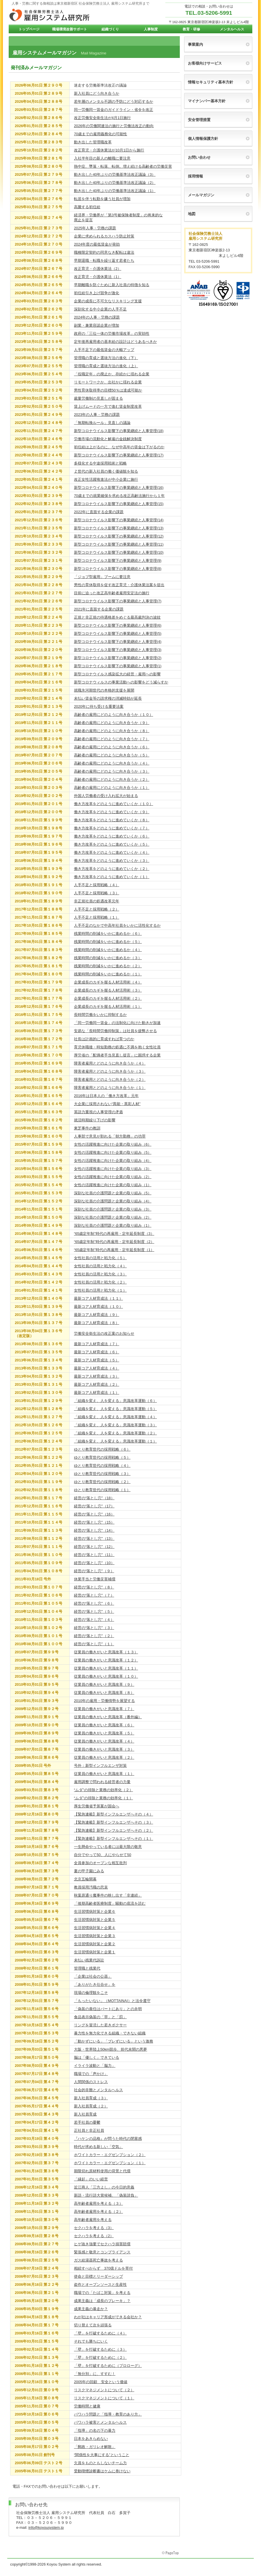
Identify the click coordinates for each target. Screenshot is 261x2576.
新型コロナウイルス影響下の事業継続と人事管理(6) (118, 625)
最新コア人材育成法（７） (96, 1344)
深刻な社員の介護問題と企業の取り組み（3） (112, 1209)
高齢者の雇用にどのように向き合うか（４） (111, 763)
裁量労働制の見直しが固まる (98, 398)
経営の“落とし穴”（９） (94, 1571)
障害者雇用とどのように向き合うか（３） (110, 1071)
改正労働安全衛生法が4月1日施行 (102, 118)
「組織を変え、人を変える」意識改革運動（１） (115, 1441)
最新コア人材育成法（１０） (98, 1306)
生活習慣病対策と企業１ (94, 1952)
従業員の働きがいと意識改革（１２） (106, 1660)
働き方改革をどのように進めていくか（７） (111, 828)
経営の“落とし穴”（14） (94, 1530)
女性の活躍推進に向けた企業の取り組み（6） (112, 1144)
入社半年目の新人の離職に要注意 (102, 158)
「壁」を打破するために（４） (100, 2333)
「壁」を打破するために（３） (100, 2349)
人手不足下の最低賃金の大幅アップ (104, 350)
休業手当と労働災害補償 (94, 1579)
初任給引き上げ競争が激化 (96, 293)
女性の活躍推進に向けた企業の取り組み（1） (112, 1185)
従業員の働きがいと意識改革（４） (104, 1741)
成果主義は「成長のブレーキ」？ (102, 2301)
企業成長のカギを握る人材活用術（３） (108, 990)
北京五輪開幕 (85, 1879)
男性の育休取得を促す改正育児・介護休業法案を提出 (119, 585)
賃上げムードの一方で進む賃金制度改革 (108, 406)
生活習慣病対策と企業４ (94, 1928)
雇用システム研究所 (67, 14)
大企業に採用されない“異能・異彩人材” (107, 1104)
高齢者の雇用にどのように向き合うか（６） (111, 747)
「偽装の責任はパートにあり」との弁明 (108, 2009)
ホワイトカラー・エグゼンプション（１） (110, 2163)
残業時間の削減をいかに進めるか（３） (108, 958)
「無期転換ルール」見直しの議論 (102, 423)
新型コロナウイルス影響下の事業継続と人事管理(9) (118, 560)
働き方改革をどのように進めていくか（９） (111, 812)
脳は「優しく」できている (96, 2057)
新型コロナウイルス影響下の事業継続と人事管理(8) (118, 568)
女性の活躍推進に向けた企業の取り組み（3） (112, 1169)
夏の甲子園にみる (89, 1871)
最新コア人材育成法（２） (96, 1384)
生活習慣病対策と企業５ (94, 1919)
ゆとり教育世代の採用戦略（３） (102, 1473)
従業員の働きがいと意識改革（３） (104, 1749)
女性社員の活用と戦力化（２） (100, 1282)
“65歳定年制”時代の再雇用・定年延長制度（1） (114, 1250)
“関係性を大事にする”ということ (101, 2455)
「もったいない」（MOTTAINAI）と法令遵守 (112, 2001)
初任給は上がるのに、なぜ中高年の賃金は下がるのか (119, 447)
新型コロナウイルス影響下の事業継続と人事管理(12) (119, 536)
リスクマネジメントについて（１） (104, 2398)
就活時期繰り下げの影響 (94, 1120)
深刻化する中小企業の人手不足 (100, 309)
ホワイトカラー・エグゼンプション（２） (110, 2155)
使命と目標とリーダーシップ (98, 2276)
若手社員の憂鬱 (87, 2122)
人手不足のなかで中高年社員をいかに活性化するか (117, 925)
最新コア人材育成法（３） (96, 1376)
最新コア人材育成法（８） (96, 1323)
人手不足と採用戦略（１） (96, 917)
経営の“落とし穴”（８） (94, 1587)
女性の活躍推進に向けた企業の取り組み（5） (112, 1152)
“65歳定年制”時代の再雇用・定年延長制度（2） (114, 1241)
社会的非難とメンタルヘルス (98, 2090)
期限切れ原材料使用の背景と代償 (102, 2171)
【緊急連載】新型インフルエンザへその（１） (113, 1838)
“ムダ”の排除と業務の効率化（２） (103, 1790)
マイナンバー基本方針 (207, 101)
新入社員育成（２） (91, 2106)
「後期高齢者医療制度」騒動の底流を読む (110, 1903)
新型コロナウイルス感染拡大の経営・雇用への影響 (117, 674)
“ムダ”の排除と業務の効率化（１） (103, 1798)
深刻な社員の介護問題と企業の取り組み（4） (112, 1201)
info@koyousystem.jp (46, 2527)
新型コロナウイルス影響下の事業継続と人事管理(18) (119, 431)
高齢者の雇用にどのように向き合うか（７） (111, 739)
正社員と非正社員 (89, 2130)
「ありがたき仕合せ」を (94, 1984)
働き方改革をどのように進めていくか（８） (111, 820)
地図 (191, 214)
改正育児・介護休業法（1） (97, 277)
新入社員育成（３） (91, 2098)
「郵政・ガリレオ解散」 (94, 2447)
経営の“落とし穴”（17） (94, 1506)
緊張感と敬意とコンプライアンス (102, 2252)
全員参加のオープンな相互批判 (100, 1863)
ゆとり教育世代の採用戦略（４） (102, 1465)
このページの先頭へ (171, 2553)
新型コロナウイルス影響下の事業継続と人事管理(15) (119, 504)
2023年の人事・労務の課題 (97, 414)
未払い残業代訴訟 (89, 1960)
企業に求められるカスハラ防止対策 (104, 236)
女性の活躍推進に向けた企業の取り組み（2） (112, 1177)
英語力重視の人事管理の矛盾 (98, 1112)
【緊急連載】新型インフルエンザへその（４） (113, 1814)
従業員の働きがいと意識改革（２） (104, 1757)
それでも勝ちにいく (91, 2341)
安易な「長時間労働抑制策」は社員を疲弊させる (115, 1031)
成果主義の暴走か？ (91, 2309)
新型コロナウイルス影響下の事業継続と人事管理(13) (119, 528)
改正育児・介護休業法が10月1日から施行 (109, 150)
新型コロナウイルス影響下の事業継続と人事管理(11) (119, 544)
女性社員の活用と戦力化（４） (100, 1266)
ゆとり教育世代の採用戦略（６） (102, 1449)
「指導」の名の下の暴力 (94, 2430)
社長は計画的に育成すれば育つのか (104, 1039)
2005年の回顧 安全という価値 (100, 2382)
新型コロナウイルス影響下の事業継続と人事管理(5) (118, 633)
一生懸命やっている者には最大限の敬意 (108, 1846)
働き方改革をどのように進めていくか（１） (111, 877)
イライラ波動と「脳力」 (94, 2065)
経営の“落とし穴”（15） (94, 1522)
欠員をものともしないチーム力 (100, 2463)
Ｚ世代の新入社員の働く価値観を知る (106, 471)
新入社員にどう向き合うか (96, 93)
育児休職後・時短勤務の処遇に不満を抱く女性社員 (117, 1047)
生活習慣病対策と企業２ (94, 1944)
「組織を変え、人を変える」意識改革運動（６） (115, 1400)
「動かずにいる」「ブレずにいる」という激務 (113, 2041)
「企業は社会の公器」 (93, 1976)
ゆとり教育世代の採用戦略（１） (102, 1490)
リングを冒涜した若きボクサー (100, 2025)
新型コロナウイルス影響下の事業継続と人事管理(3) (118, 650)
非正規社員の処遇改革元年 (96, 901)
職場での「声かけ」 (91, 2074)
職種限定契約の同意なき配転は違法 (104, 252)
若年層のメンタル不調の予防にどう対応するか (113, 101)
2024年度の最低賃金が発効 (97, 244)
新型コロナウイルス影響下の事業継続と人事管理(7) (118, 601)
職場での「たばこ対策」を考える (102, 2292)
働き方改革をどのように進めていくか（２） (111, 868)
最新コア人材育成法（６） (96, 1352)
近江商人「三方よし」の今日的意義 (104, 2187)
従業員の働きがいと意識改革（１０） (106, 1676)
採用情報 (195, 176)
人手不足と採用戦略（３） (96, 893)
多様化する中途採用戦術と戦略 (100, 463)
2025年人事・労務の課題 (95, 228)
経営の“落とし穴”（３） (94, 1628)
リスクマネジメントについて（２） (104, 2390)
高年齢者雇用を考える (93, 2219)
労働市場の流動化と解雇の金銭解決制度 (108, 439)
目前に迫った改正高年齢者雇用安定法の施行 (111, 593)
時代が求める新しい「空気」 (98, 2146)
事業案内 (195, 44)
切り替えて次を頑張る (93, 2325)
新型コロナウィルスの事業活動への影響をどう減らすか (121, 682)
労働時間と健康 (87, 2406)
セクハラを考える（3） (94, 2228)
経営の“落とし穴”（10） (94, 1563)
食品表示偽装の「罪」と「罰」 (100, 2017)
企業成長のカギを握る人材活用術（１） (108, 1006)
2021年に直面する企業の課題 (99, 609)
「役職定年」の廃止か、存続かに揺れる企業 (111, 374)
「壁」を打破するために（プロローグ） (108, 2365)
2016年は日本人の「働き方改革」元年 (106, 1096)
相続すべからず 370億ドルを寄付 (103, 2268)
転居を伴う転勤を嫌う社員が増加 (102, 199)
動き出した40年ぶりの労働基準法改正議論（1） (114, 191)
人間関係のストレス (91, 2082)
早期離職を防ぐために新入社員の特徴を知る (111, 285)
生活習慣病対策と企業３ (94, 1936)
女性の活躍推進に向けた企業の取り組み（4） (112, 1160)
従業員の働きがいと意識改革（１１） (106, 1668)
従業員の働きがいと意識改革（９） (104, 1684)
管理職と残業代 (87, 1968)
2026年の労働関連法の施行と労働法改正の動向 (114, 126)
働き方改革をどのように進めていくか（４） (111, 852)
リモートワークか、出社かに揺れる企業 (108, 382)
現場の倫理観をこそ (91, 1992)
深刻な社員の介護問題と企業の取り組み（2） (112, 1217)
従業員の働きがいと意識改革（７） (104, 1709)
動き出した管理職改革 (93, 142)
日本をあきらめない (91, 2438)
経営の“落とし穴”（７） (94, 1595)
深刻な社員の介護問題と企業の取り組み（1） (112, 1225)
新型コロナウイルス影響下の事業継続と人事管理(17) (119, 455)
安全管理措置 (199, 120)
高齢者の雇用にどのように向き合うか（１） (111, 787)
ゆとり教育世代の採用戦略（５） (102, 1457)
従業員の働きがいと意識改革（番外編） (108, 1717)
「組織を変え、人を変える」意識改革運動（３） (115, 1425)
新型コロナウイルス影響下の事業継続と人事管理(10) (119, 552)
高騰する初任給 (87, 207)
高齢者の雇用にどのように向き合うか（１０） (113, 714)
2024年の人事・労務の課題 (97, 317)
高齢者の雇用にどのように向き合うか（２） (111, 779)
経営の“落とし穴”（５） (94, 1611)
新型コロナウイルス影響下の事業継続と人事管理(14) (119, 520)
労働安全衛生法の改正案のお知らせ (104, 1333)
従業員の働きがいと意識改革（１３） (106, 1652)
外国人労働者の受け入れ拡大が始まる (106, 796)
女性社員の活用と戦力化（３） (100, 1274)
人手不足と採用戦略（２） (96, 909)
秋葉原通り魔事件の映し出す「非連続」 (108, 1895)
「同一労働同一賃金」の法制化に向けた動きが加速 (117, 1023)
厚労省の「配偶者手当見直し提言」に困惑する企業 (117, 1055)
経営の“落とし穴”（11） (94, 1555)
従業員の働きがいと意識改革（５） (104, 1733)
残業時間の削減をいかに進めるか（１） (108, 974)
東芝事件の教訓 (87, 1128)
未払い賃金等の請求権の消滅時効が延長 (108, 698)
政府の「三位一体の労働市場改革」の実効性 (111, 333)
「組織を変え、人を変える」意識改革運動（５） (115, 1409)
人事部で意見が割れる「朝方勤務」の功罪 (110, 1136)
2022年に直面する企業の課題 (99, 512)
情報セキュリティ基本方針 (210, 82)
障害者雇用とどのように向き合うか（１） (110, 1087)
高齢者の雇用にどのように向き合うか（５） (111, 755)
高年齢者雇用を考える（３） (98, 2203)
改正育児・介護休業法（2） (97, 268)
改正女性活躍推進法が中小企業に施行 (106, 479)
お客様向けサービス (205, 63)
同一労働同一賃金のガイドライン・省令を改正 (113, 109)
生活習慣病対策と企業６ (94, 1911)
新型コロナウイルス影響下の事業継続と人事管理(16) (119, 487)
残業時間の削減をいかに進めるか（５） (108, 941)
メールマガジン (201, 195)
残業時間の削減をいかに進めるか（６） (108, 933)
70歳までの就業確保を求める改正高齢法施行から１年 (119, 495)
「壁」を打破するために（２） (100, 2357)
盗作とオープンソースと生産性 (100, 2284)
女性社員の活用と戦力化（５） (100, 1258)
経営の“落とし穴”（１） (94, 1644)
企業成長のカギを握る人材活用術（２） (108, 998)
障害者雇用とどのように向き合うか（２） (110, 1079)
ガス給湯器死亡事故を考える (98, 2260)
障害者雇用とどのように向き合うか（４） (110, 1063)
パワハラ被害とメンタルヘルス (100, 2422)
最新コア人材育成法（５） (96, 1360)
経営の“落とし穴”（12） (94, 1546)
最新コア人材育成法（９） (96, 1314)
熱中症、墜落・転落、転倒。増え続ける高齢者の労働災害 (123, 166)
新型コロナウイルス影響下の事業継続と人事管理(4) (118, 641)
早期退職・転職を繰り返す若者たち (104, 260)
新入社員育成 (85, 2114)
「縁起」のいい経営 (91, 2179)
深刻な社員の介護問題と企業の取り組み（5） (112, 1193)
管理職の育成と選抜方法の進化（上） (106, 366)
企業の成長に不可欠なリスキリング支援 (108, 301)
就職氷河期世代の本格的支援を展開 (104, 690)
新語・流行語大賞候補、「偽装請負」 (106, 2195)
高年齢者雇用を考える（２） (98, 2211)
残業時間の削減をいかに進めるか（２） (108, 966)
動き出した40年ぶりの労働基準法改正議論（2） (114, 182)
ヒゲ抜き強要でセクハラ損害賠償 (102, 2244)
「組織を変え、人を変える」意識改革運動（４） (115, 1417)
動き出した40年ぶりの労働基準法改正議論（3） (114, 174)
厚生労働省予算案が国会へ (96, 1806)
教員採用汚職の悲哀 (91, 1887)
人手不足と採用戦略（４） (96, 885)
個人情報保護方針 (203, 138)
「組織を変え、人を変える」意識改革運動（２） (115, 1433)
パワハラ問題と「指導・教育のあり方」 (108, 2414)
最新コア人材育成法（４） (96, 1368)
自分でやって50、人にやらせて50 (102, 1855)
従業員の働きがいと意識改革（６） (104, 1725)
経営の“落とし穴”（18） (94, 1498)
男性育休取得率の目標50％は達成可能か (108, 390)
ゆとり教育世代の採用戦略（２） (102, 1482)
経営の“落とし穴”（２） (94, 1636)
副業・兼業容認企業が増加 (96, 325)
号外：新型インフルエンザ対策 (100, 1765)
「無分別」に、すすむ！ (94, 2374)
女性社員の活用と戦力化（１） (100, 1290)
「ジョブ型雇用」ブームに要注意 (102, 577)
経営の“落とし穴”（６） (94, 1603)
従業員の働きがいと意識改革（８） (104, 1692)
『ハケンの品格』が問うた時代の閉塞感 (108, 2138)
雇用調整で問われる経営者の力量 (102, 1782)
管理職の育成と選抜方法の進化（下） (106, 358)
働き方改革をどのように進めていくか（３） (111, 860)
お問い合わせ (199, 157)
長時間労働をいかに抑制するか (100, 1014)
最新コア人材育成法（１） (96, 1392)
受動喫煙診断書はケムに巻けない (102, 2471)
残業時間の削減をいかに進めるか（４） (108, 950)
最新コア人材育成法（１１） (98, 1298)
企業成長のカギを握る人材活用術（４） (108, 982)
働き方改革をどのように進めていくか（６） (111, 836)
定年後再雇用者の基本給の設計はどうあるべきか (115, 341)
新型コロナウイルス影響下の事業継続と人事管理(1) (118, 666)
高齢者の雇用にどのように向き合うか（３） (111, 771)
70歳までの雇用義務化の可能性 (100, 134)
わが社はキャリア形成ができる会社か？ (108, 2317)
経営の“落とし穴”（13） (94, 1538)
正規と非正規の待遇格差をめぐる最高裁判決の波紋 (117, 617)
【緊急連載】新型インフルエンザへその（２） (113, 1830)
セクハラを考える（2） (94, 2236)
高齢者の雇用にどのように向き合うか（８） (111, 731)
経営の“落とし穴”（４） (94, 1619)
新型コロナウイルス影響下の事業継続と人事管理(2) (118, 658)
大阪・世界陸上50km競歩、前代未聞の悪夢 (110, 2049)
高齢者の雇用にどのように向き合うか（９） (111, 723)
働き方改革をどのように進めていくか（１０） (113, 804)
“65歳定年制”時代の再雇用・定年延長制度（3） (114, 1233)
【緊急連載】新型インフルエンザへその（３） (113, 1822)
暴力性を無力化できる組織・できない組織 (110, 2033)
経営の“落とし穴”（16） (94, 1514)
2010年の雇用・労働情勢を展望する (104, 1701)
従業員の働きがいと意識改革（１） (104, 1773)
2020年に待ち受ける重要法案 (99, 706)
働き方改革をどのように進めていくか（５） (111, 844)
